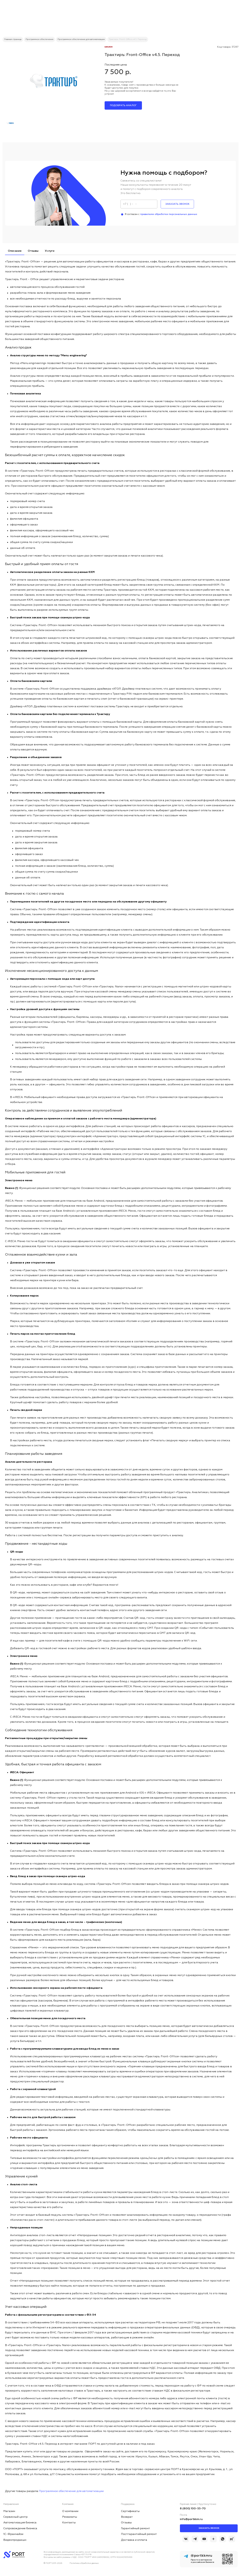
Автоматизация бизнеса (19, 2522)
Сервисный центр (15, 2517)
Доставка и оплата (134, 2540)
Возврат (127, 2517)
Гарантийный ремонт (135, 2528)
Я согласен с (158, 214)
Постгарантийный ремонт (139, 2534)
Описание (14, 251)
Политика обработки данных (84, 2563)
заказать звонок (177, 204)
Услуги (49, 251)
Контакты (69, 2522)
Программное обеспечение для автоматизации (71, 2491)
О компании (70, 2511)
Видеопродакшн (14, 2540)
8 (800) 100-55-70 (193, 2508)
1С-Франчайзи (13, 2534)
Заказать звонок (208, 2528)
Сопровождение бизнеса (20, 2528)
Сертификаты (130, 2511)
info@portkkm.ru (191, 2519)
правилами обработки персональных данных (168, 214)
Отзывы (33, 251)
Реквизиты (69, 2517)
